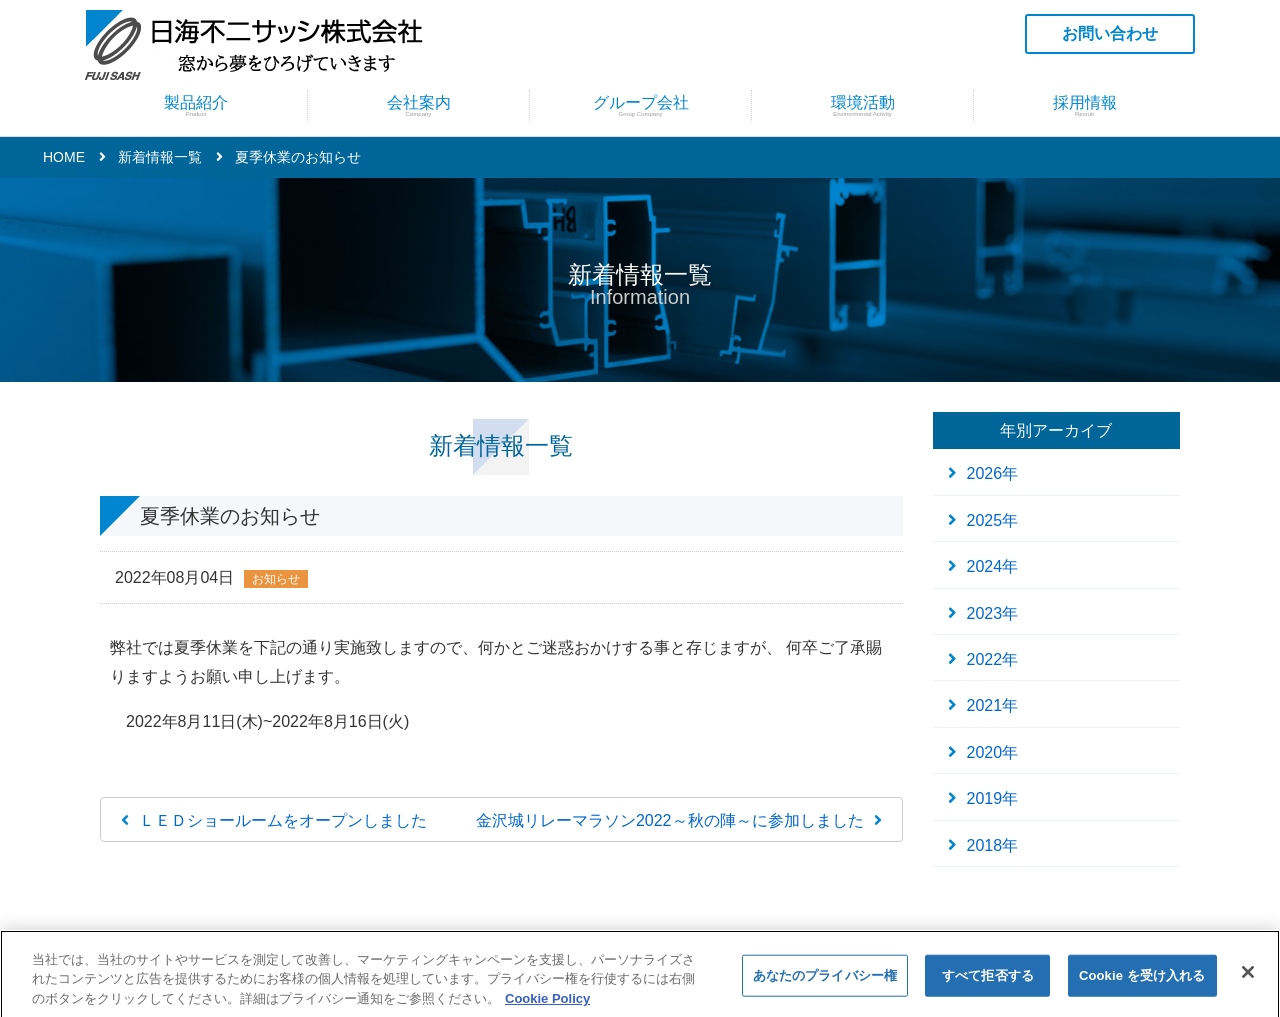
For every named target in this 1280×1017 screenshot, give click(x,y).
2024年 (993, 566)
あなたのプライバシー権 (825, 983)
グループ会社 (640, 105)
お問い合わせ (1110, 33)
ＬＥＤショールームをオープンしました (283, 820)
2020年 (993, 752)
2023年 (993, 613)
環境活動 (862, 105)
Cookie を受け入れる (1142, 983)
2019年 (993, 798)
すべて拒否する (988, 983)
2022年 (993, 659)
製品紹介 (196, 105)
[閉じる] (1248, 980)
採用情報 (1084, 105)
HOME (64, 157)
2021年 (993, 705)
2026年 (993, 473)
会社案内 (418, 105)
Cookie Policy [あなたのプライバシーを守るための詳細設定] (547, 1006)
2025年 (993, 520)
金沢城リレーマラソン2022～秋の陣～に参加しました (670, 820)
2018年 (993, 845)
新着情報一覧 (160, 157)
